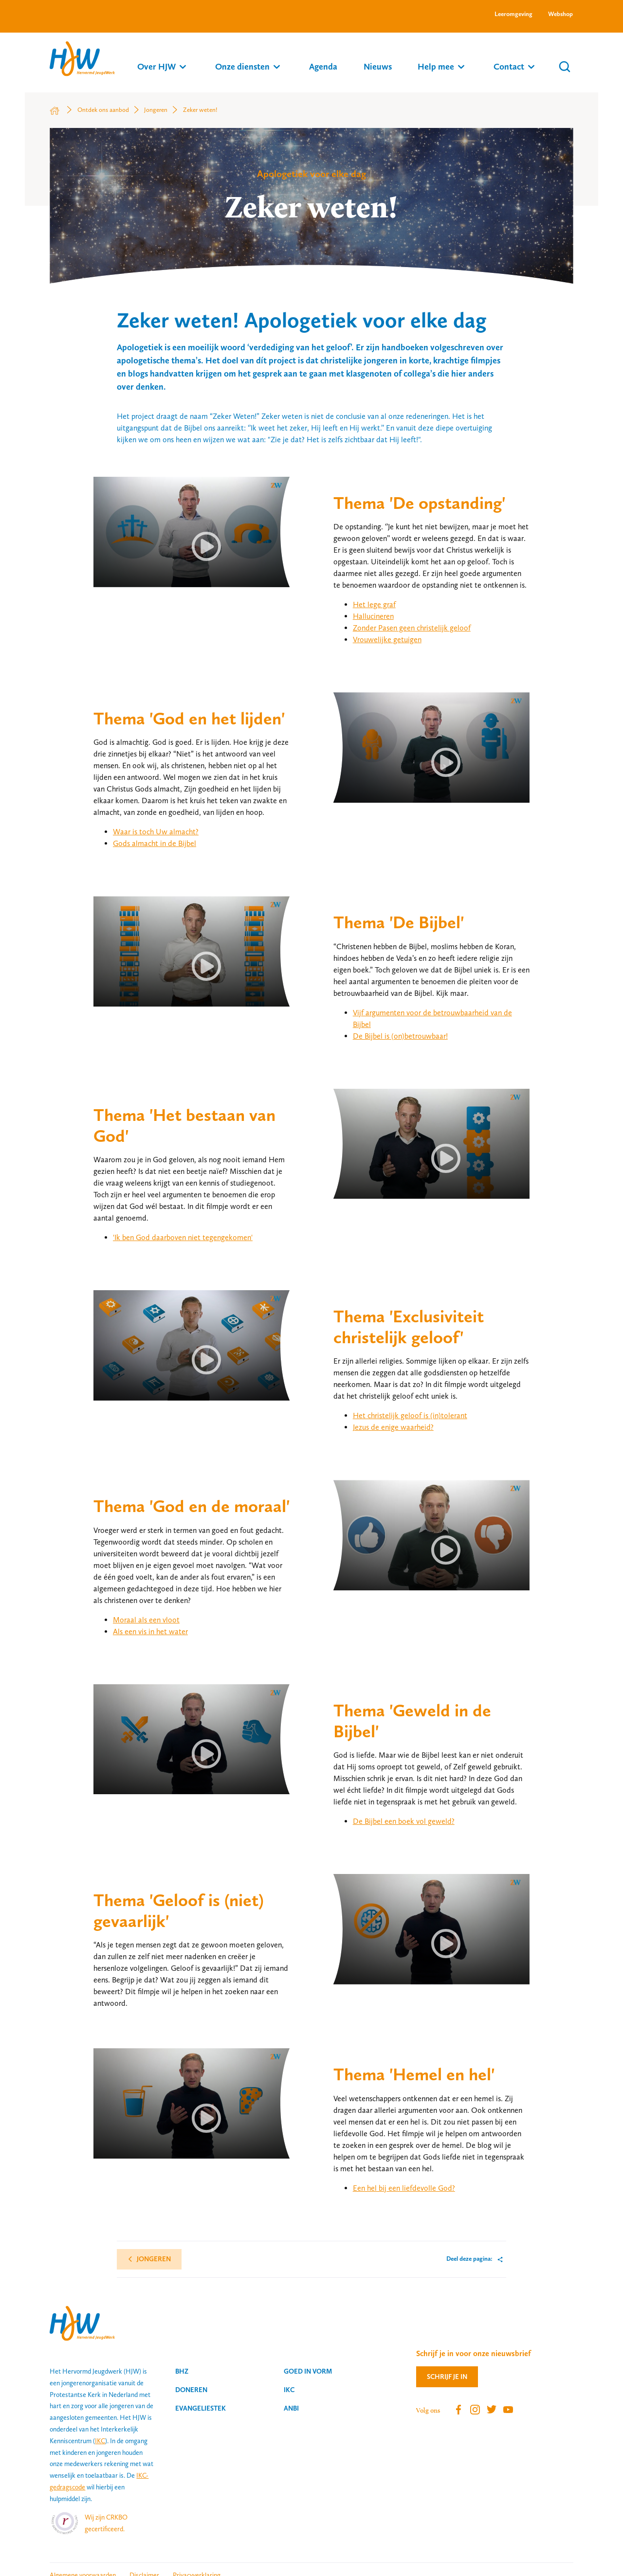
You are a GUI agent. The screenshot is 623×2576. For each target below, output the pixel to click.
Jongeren (153, 2259)
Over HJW (156, 66)
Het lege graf (374, 604)
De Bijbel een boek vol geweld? (404, 1821)
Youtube (508, 2409)
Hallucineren (373, 616)
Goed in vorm (308, 2371)
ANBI (291, 2408)
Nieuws (378, 66)
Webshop (560, 14)
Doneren (191, 2390)
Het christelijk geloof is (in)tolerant (410, 1415)
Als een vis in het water (150, 1631)
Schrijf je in (447, 2376)
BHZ (181, 2371)
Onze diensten (242, 66)
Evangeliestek (200, 2408)
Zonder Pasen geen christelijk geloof (412, 627)
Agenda (323, 66)
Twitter (491, 2409)
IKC (100, 2441)
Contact (509, 66)
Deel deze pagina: (470, 2258)
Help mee (436, 66)
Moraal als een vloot (146, 1619)
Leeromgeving (513, 14)
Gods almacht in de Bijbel (154, 843)
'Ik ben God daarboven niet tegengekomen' (183, 1237)
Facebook (458, 2409)
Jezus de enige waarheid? (393, 1427)
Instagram (475, 2409)
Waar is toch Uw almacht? (156, 831)
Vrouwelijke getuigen (387, 639)
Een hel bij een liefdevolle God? (404, 2188)
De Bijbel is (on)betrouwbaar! (400, 1036)
